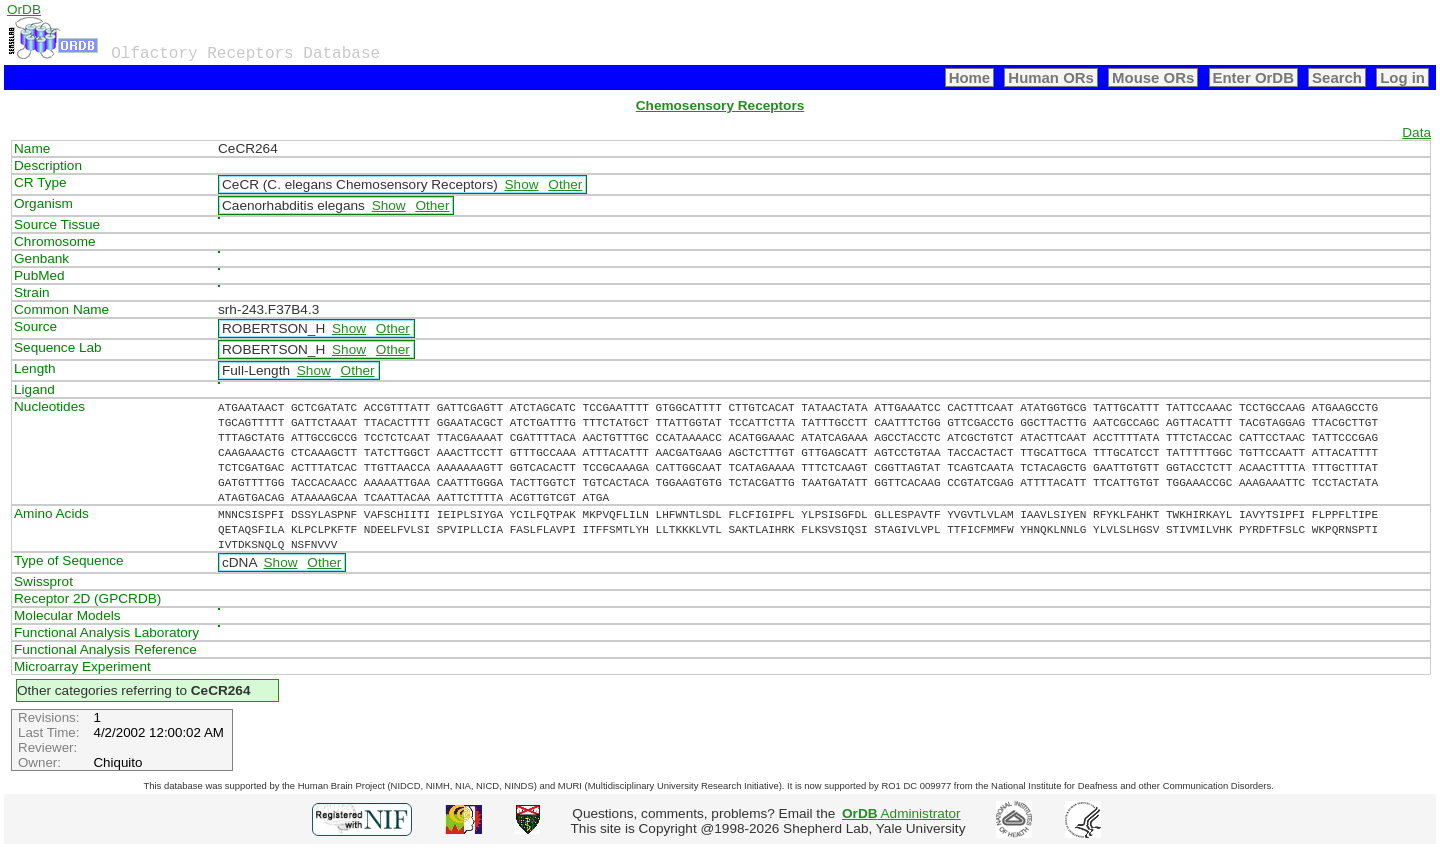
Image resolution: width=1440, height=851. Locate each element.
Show (522, 184)
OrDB (24, 9)
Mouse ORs (1153, 77)
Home (970, 77)
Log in (1402, 77)
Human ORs (1051, 77)
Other (565, 184)
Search (1337, 77)
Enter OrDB (1253, 77)
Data (1416, 132)
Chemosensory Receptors (720, 105)
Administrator (901, 813)
